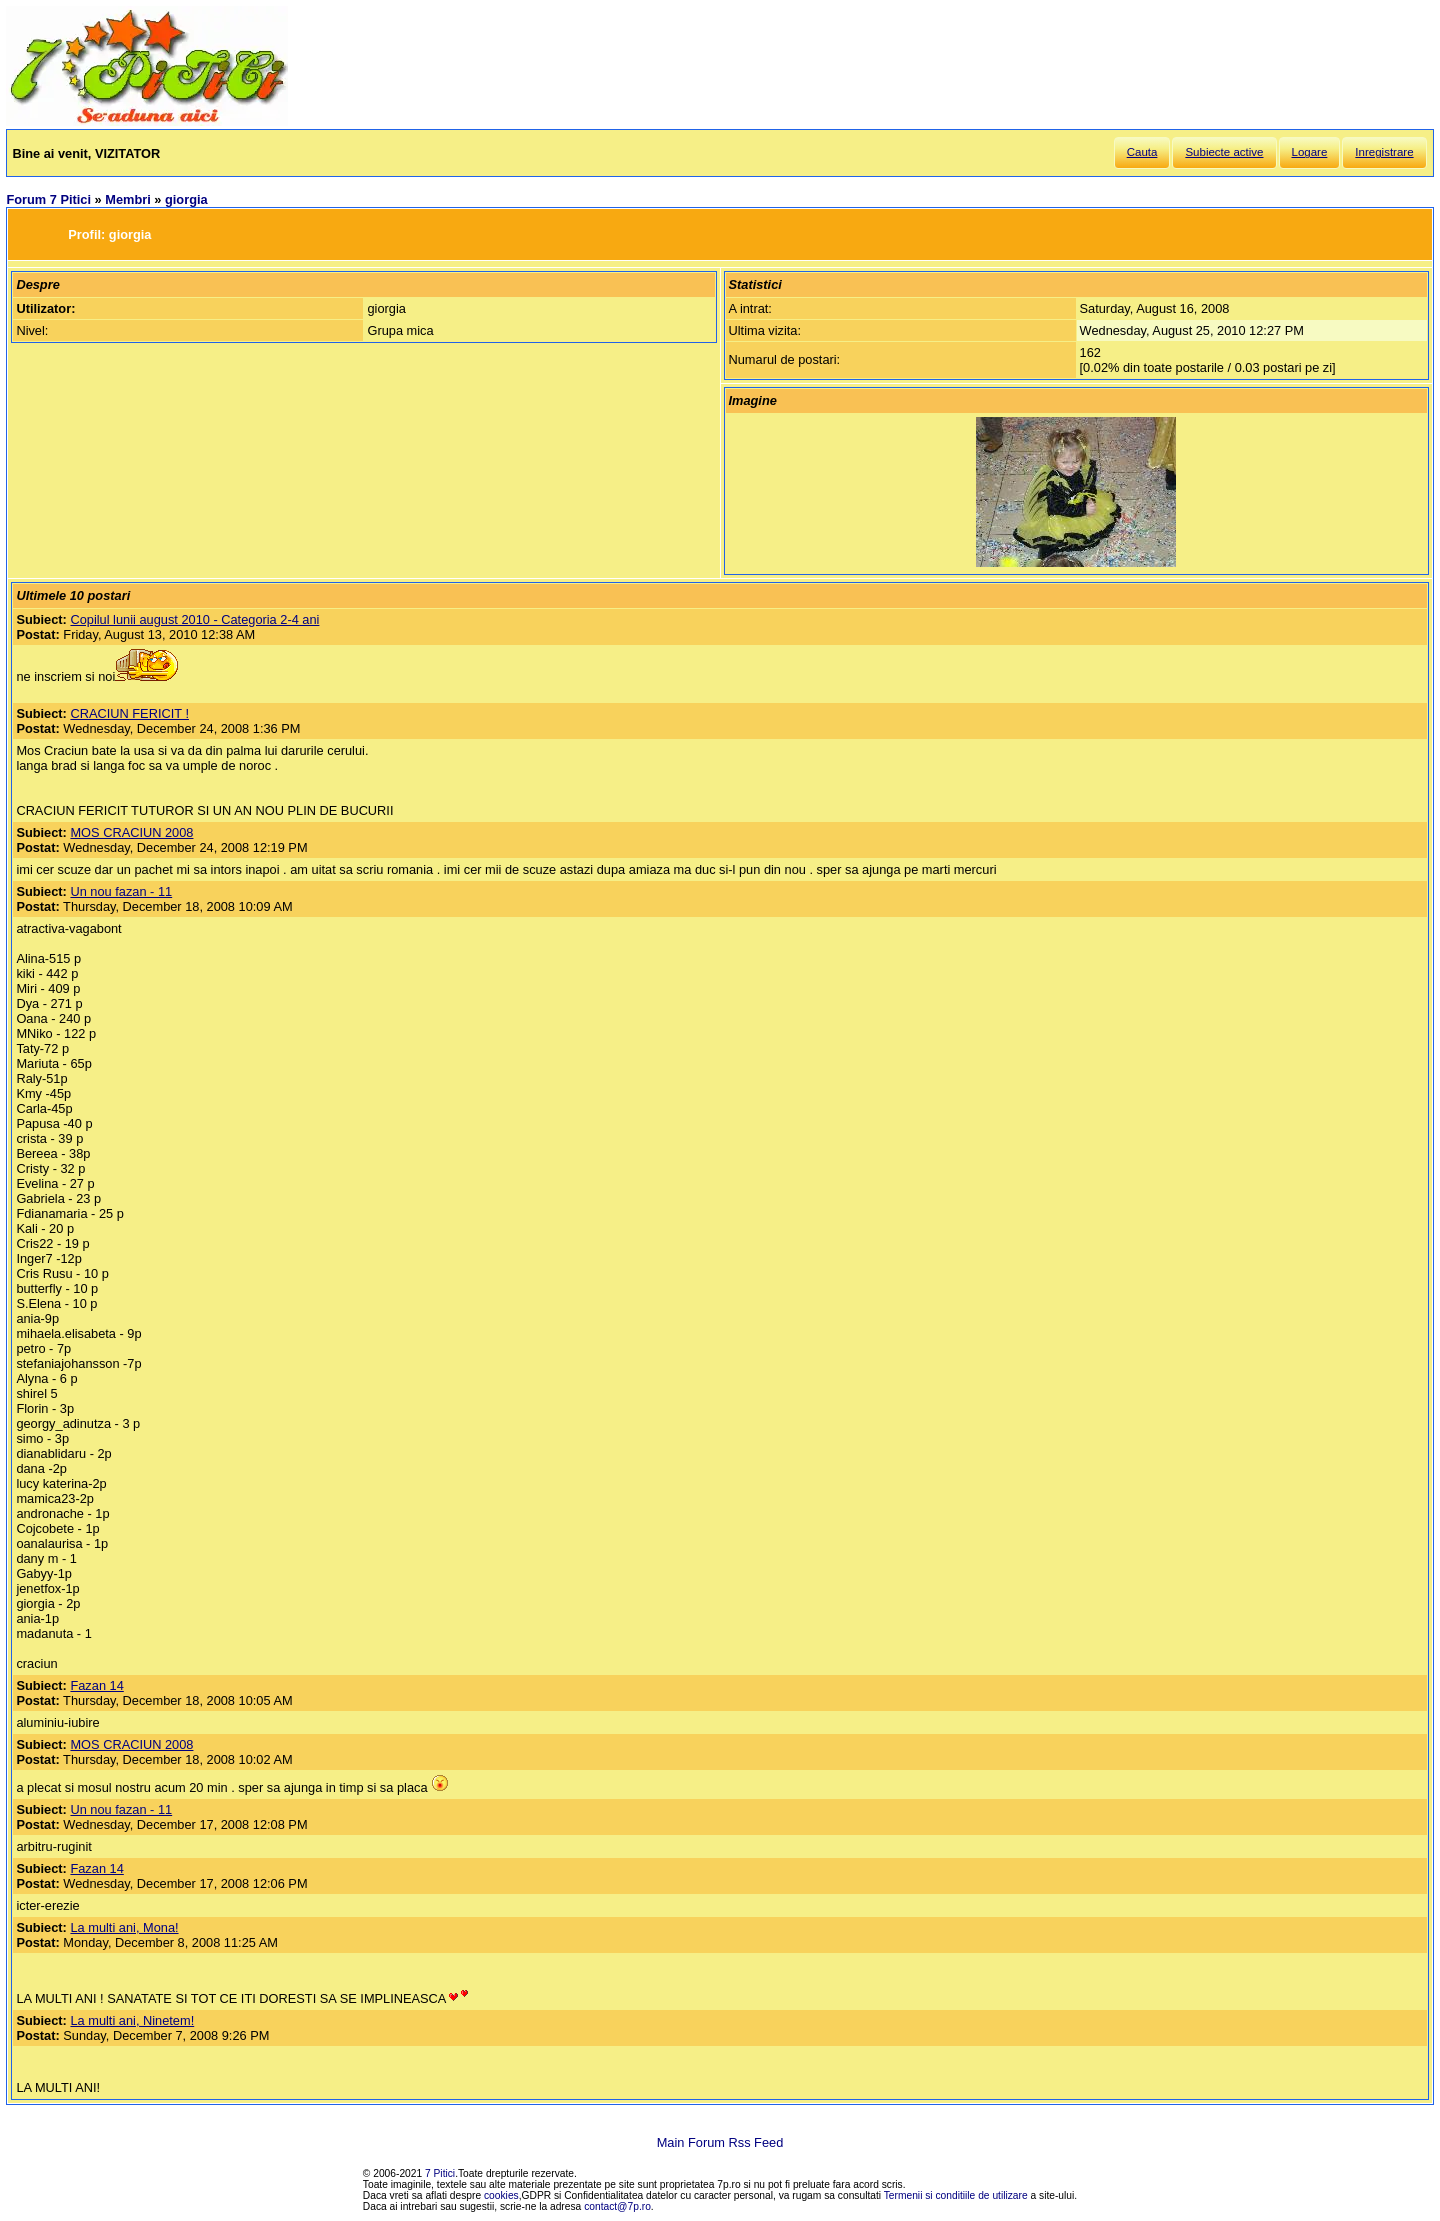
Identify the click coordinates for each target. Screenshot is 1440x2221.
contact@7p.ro (617, 2206)
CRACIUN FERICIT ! (129, 713)
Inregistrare (1384, 152)
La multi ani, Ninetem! (132, 2020)
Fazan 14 (96, 1685)
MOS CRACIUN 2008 (131, 832)
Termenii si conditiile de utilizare (956, 2195)
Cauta (1142, 152)
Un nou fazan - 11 (121, 891)
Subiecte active (1224, 152)
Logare (1310, 152)
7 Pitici (440, 2173)
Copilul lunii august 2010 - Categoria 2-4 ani (194, 619)
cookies (501, 2195)
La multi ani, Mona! (124, 1927)
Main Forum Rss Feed (720, 2142)
